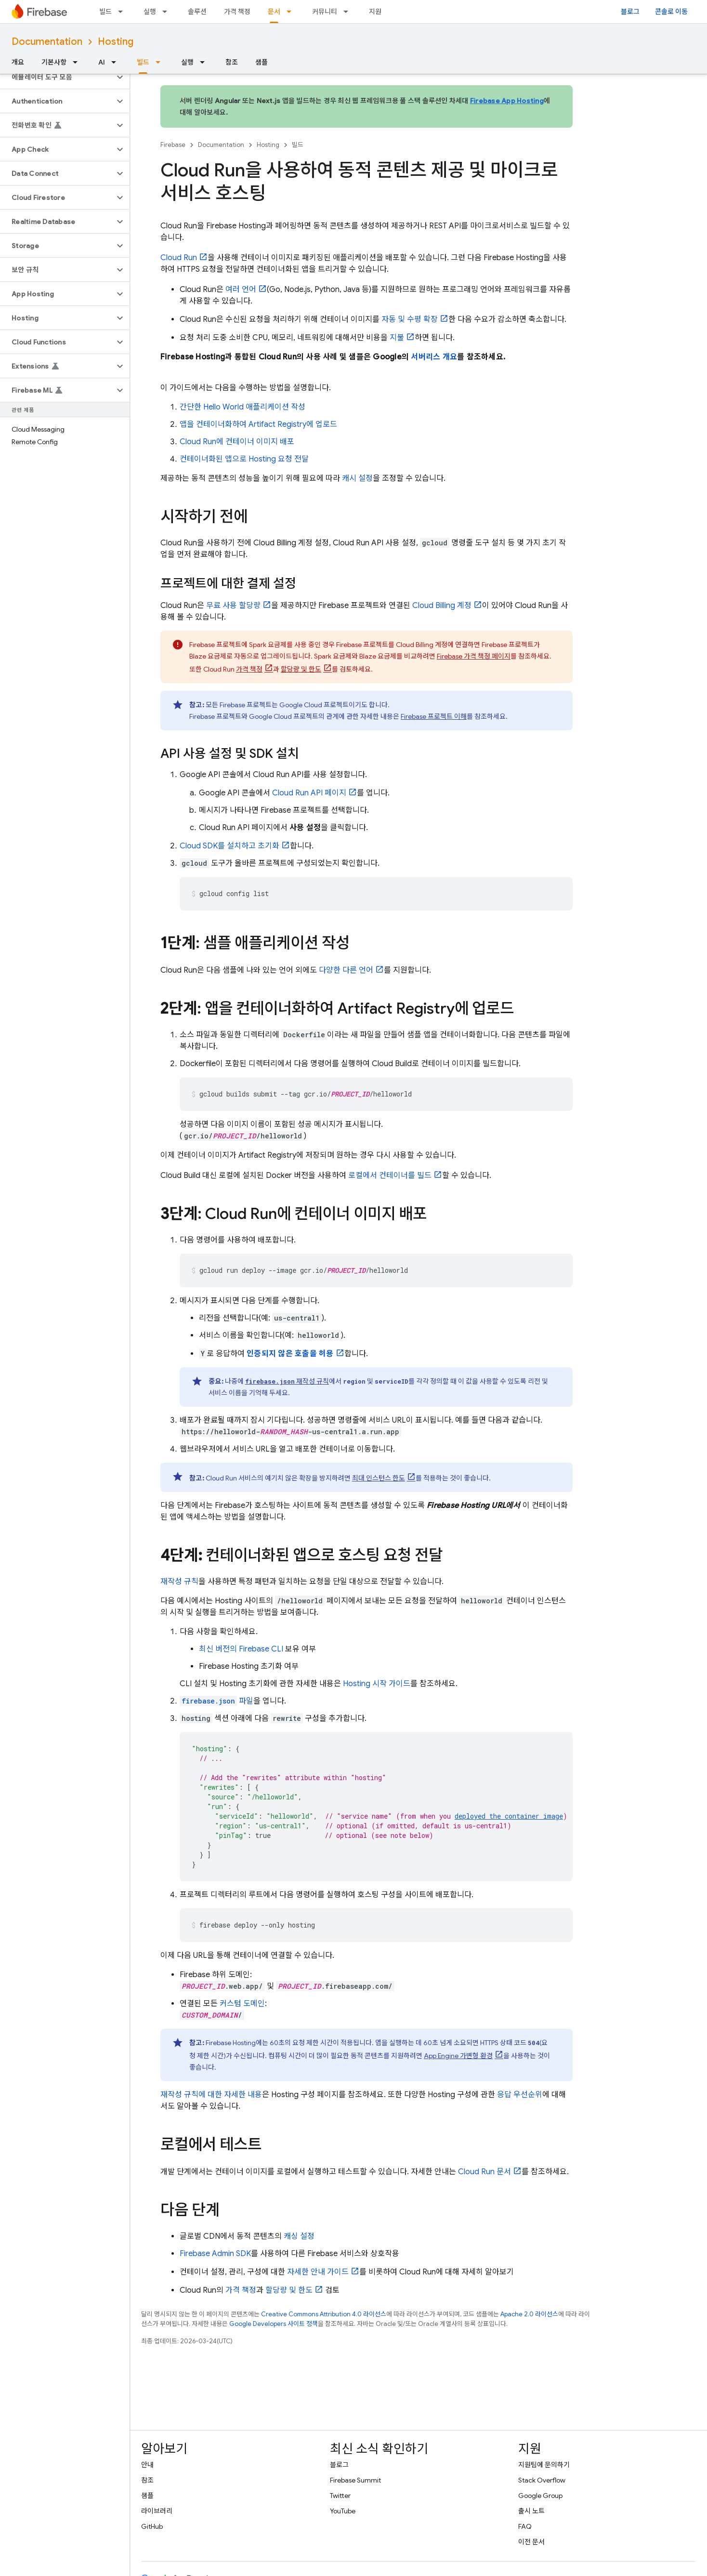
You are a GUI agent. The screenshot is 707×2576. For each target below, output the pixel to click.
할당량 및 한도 (301, 669)
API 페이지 (309, 793)
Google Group (540, 2495)
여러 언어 (240, 289)
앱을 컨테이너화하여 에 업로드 (258, 424)
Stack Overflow (541, 2480)
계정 (441, 605)
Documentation (47, 42)
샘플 (261, 62)
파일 (216, 1701)
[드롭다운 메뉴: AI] (116, 62)
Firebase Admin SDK (215, 2254)
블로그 (630, 11)
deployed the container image (509, 1816)
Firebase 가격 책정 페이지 (474, 656)
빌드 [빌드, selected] (143, 62)
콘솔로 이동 (671, 11)
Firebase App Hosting (507, 100)
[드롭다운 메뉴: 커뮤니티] (348, 11)
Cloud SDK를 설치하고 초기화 (229, 846)
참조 (231, 62)
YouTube (342, 2511)
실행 (150, 11)
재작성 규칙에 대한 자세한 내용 (211, 2095)
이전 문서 (531, 2541)
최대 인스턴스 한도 (378, 1478)
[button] (57, 77)
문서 (484, 2172)
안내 (147, 2464)
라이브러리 (156, 2511)
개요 (18, 62)
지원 (375, 11)
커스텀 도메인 (242, 2003)
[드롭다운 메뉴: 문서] (291, 11)
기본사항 (53, 62)
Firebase (172, 145)
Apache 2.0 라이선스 (529, 2314)
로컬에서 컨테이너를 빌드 (390, 1175)
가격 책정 (237, 11)
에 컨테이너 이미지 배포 (237, 442)
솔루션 (197, 11)
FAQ (525, 2526)
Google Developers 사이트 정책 (273, 2324)
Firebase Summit (355, 2480)
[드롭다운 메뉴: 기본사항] (78, 62)
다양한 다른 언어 (346, 970)
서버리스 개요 (434, 357)
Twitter (340, 2495)
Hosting (115, 42)
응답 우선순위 (519, 2095)
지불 (397, 338)
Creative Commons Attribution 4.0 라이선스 (323, 2314)
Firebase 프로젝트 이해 (434, 716)
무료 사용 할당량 (233, 605)
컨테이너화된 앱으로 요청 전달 (244, 459)
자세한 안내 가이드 (318, 2272)
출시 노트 (531, 2511)
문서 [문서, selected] (274, 11)
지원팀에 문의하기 (544, 2464)
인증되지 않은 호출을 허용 (290, 1354)
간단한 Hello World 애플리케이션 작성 (242, 407)
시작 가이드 (376, 1684)
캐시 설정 (357, 478)
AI (101, 62)
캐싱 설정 (299, 2236)
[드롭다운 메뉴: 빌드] (123, 11)
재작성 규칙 (287, 1381)
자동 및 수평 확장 (409, 319)
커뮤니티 (324, 11)
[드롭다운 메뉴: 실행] (167, 11)
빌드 (105, 11)
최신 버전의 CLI (241, 1649)
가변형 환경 (458, 2055)
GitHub (152, 2526)
